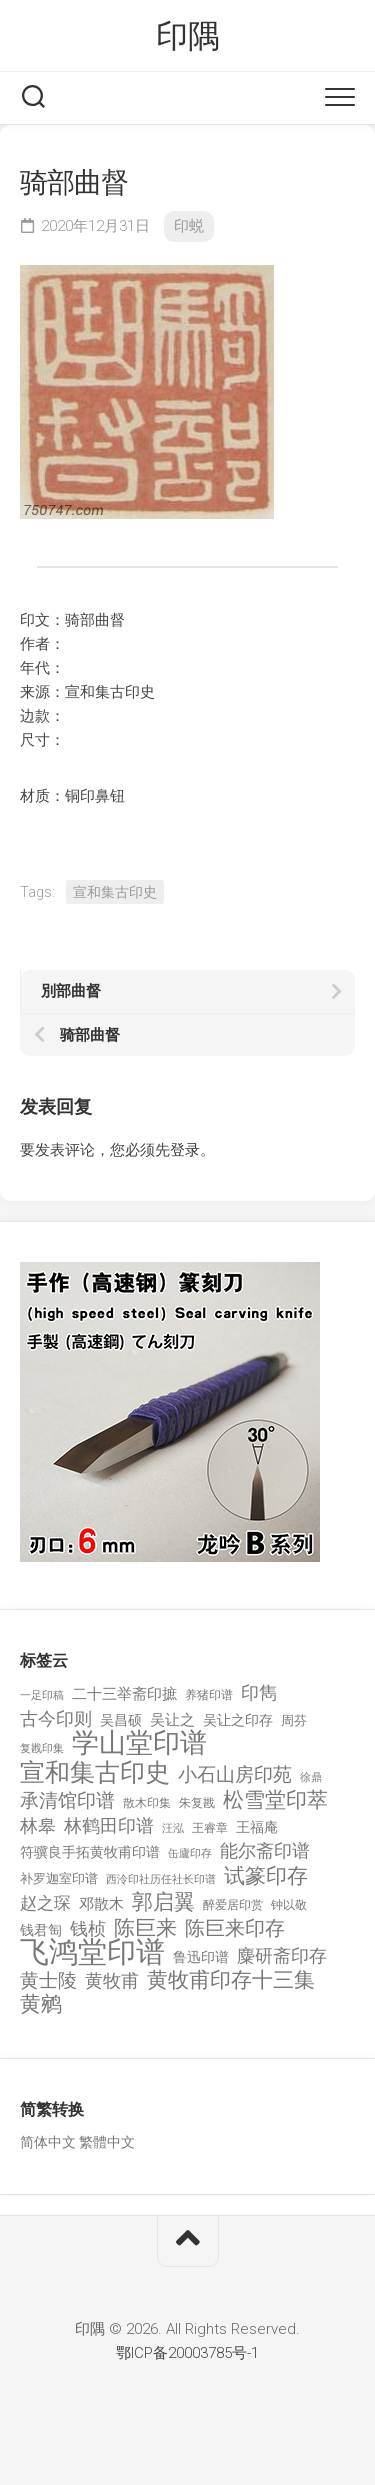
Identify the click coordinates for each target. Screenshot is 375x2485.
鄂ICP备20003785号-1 (187, 2353)
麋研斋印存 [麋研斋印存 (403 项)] (282, 1955)
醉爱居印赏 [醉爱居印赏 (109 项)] (233, 1905)
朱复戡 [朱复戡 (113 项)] (197, 1803)
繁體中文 (107, 2142)
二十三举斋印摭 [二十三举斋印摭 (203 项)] (124, 1694)
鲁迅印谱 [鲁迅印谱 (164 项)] (201, 1957)
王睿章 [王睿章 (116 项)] (210, 1828)
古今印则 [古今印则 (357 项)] (56, 1719)
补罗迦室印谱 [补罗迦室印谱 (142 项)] (59, 1878)
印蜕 (189, 226)
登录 (185, 1150)
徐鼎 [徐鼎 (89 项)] (311, 1777)
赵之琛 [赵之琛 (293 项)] (45, 1903)
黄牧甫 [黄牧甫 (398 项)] (112, 1980)
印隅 (187, 36)
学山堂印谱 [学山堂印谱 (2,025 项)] (139, 1743)
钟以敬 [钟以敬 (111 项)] (289, 1905)
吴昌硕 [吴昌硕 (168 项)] (121, 1720)
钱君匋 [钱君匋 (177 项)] (41, 1930)
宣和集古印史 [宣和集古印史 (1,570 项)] (95, 1772)
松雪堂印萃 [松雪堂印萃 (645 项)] (275, 1800)
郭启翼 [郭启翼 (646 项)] (163, 1902)
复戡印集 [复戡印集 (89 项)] (42, 1748)
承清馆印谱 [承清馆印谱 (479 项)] (67, 1801)
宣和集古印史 (115, 892)
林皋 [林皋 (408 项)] (38, 1825)
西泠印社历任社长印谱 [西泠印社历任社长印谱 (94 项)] (161, 1879)
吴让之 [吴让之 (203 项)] (172, 1720)
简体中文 (48, 2142)
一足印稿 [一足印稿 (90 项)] (42, 1695)
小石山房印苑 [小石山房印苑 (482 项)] (235, 1775)
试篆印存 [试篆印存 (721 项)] (266, 1876)
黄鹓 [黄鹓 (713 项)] (41, 2004)
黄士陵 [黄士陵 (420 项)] (48, 1981)
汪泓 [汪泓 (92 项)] (173, 1828)
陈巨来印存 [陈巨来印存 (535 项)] (235, 1929)
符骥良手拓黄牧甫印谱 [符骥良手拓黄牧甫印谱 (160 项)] (90, 1852)
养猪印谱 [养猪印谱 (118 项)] (209, 1695)
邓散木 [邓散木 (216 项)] (101, 1904)
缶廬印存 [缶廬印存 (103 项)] (190, 1853)
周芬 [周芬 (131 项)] (294, 1720)
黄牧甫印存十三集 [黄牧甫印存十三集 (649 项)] (231, 1980)
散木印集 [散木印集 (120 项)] (147, 1803)
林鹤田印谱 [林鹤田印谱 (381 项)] (109, 1825)
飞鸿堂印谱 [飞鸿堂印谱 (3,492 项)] (92, 1952)
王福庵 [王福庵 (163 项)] (257, 1827)
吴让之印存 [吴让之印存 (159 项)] (238, 1720)
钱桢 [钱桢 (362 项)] (88, 1928)
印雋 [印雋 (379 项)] (259, 1692)
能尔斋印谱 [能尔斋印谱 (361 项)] (265, 1850)
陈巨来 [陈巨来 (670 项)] (145, 1928)
